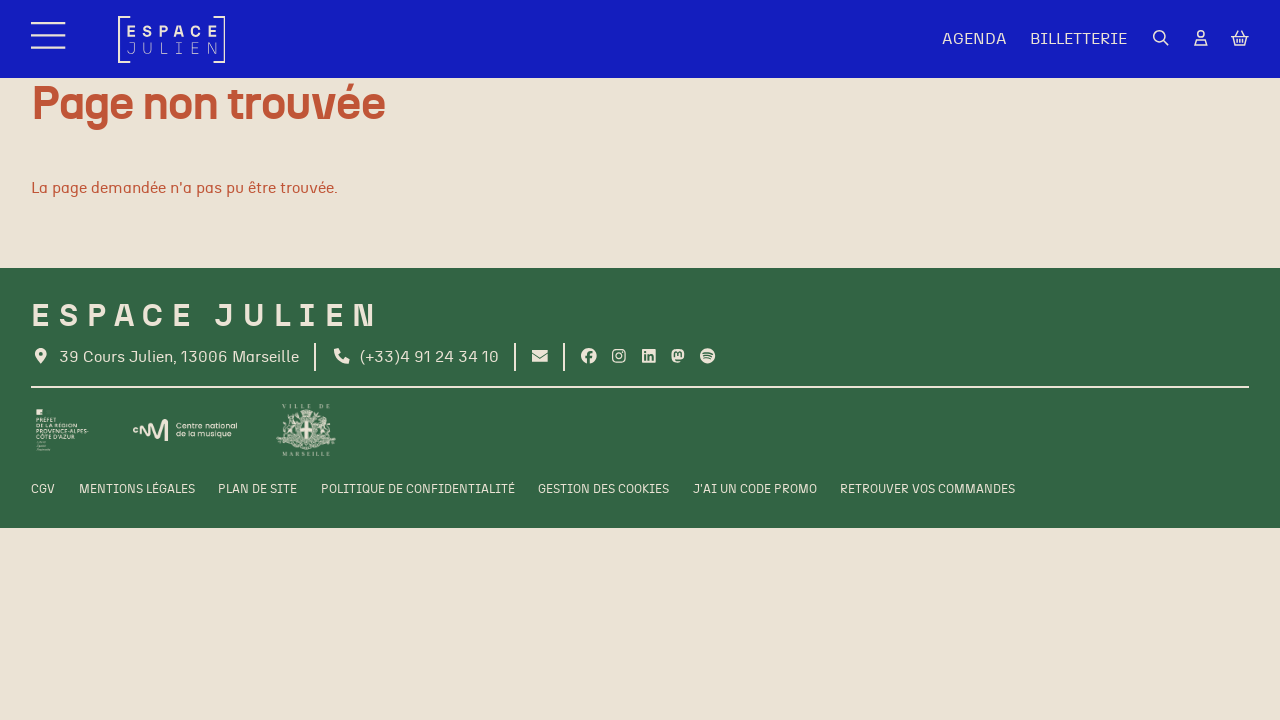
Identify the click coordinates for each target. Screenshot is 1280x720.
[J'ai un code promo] (755, 490)
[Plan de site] (257, 490)
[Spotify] (707, 357)
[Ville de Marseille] (306, 430)
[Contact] (540, 357)
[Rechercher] (1161, 39)
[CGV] (43, 490)
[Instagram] (619, 357)
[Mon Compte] (1201, 39)
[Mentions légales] (137, 490)
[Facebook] (589, 357)
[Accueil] (172, 39)
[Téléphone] (415, 357)
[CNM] (184, 430)
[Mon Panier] (1240, 39)
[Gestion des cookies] (603, 490)
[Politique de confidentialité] (418, 490)
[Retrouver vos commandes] (927, 490)
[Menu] (50, 39)
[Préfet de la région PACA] (62, 430)
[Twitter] (678, 357)
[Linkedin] (649, 357)
